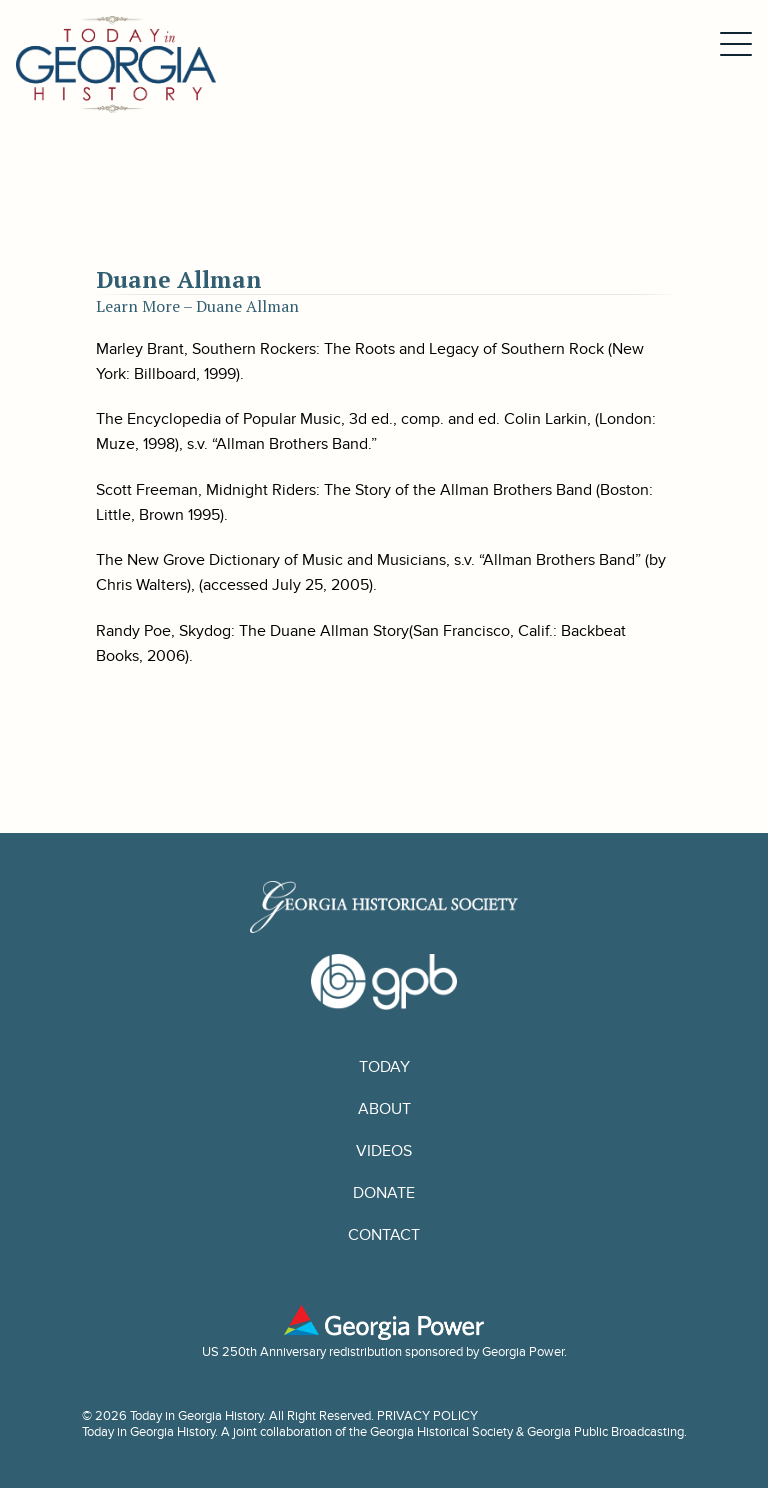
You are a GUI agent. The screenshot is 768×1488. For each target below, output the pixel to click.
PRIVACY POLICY (427, 1416)
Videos (384, 1151)
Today (384, 1067)
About (384, 1109)
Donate (384, 1193)
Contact (384, 1235)
